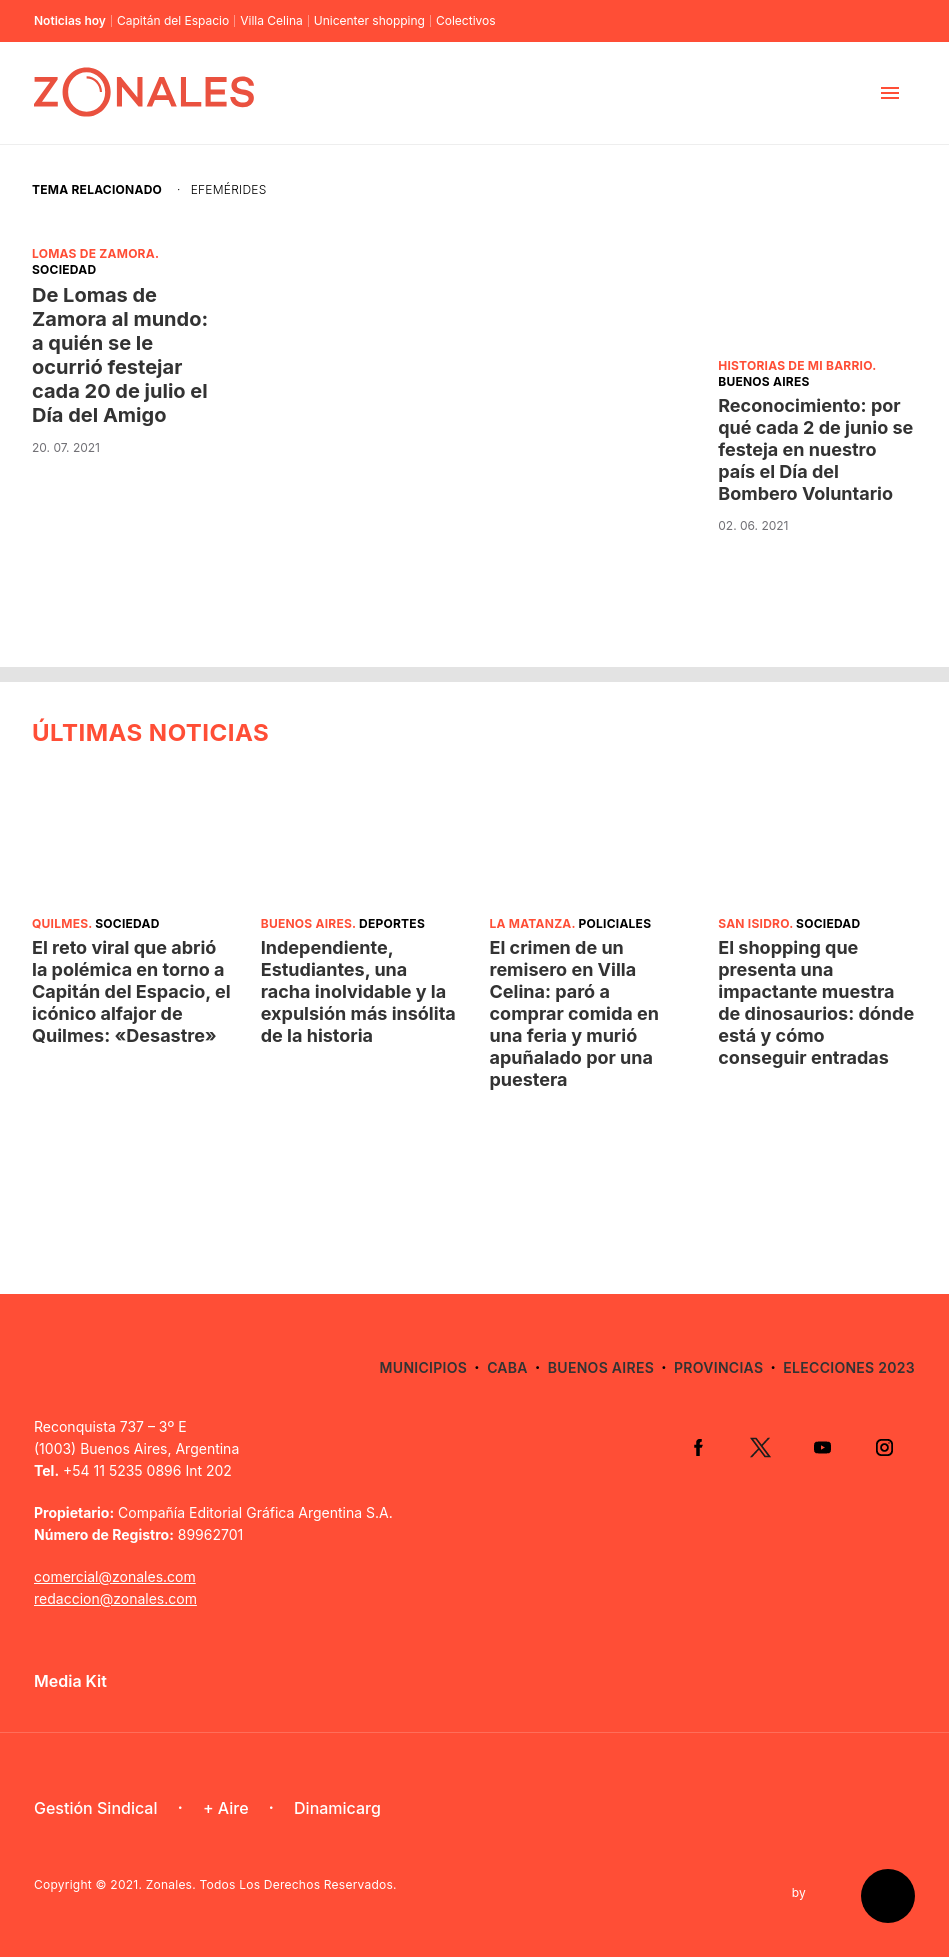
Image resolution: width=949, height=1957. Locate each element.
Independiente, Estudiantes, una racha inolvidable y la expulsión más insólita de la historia (358, 991)
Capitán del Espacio (173, 21)
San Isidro (753, 923)
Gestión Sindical (95, 1808)
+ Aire (226, 1808)
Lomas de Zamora (93, 253)
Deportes (392, 923)
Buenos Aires (763, 381)
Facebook (698, 1447)
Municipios (423, 1367)
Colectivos (466, 21)
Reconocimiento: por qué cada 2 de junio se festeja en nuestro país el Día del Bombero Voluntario (815, 449)
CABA (507, 1367)
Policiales (615, 923)
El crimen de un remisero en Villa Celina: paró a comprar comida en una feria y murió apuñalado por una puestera (574, 1013)
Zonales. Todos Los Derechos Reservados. (271, 1884)
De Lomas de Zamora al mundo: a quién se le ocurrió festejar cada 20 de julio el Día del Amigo (120, 355)
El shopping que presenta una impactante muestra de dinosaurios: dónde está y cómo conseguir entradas (816, 1002)
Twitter (760, 1447)
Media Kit (70, 1681)
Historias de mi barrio (795, 365)
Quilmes (60, 923)
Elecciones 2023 (849, 1367)
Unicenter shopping (369, 21)
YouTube (822, 1447)
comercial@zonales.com (115, 1576)
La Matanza (531, 923)
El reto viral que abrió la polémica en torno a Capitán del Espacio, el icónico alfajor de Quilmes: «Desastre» (131, 991)
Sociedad (64, 269)
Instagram (884, 1447)
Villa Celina (271, 21)
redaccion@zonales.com (115, 1598)
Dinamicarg (337, 1808)
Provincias (718, 1367)
